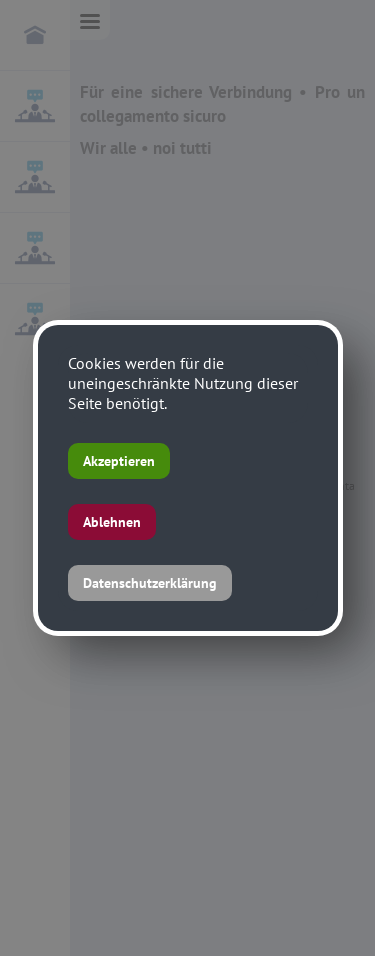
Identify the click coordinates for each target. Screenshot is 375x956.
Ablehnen (112, 522)
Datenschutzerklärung (150, 583)
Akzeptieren (119, 461)
